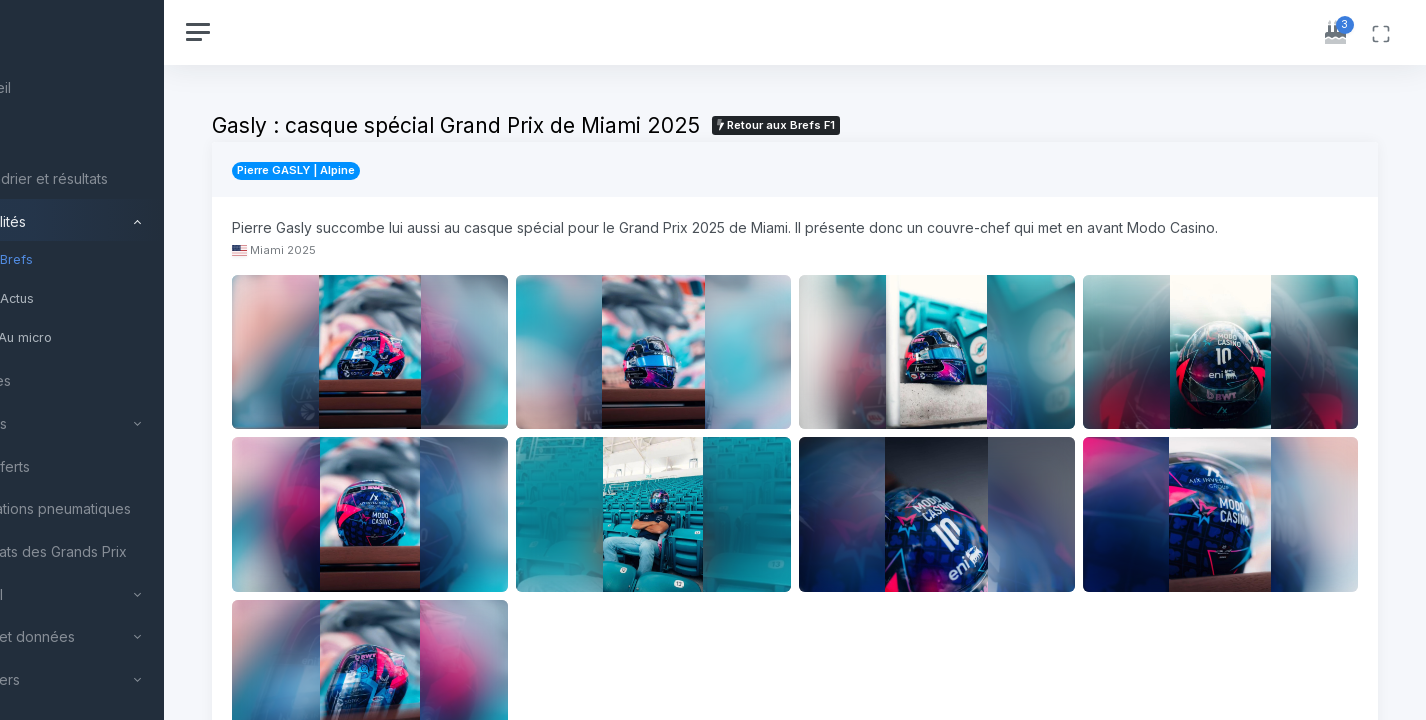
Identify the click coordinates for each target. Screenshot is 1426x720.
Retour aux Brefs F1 (876, 125)
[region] (132, 360)
